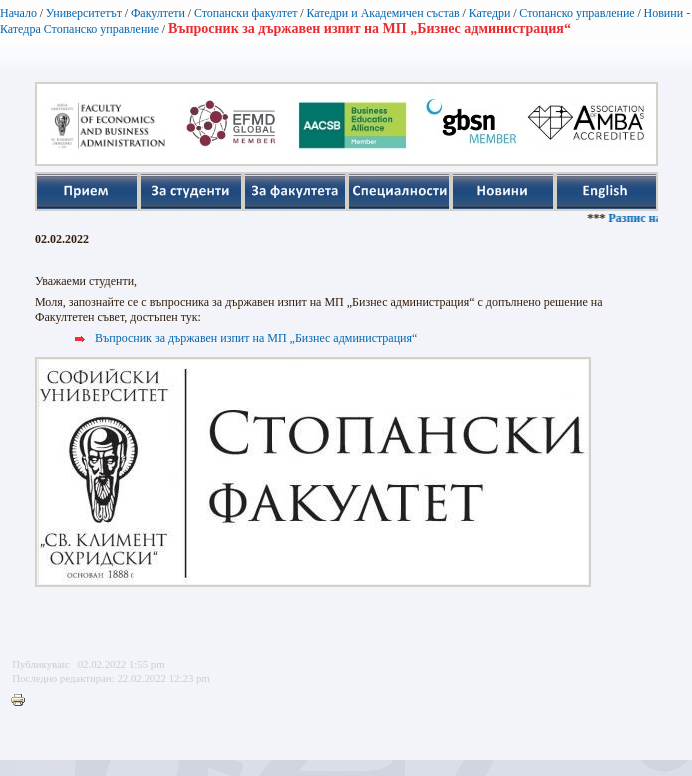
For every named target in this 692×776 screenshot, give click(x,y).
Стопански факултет (246, 13)
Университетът (84, 13)
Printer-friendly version (23, 701)
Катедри (490, 13)
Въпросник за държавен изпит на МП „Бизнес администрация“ (256, 338)
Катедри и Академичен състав (382, 13)
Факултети (158, 13)
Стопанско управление (576, 13)
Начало (18, 13)
